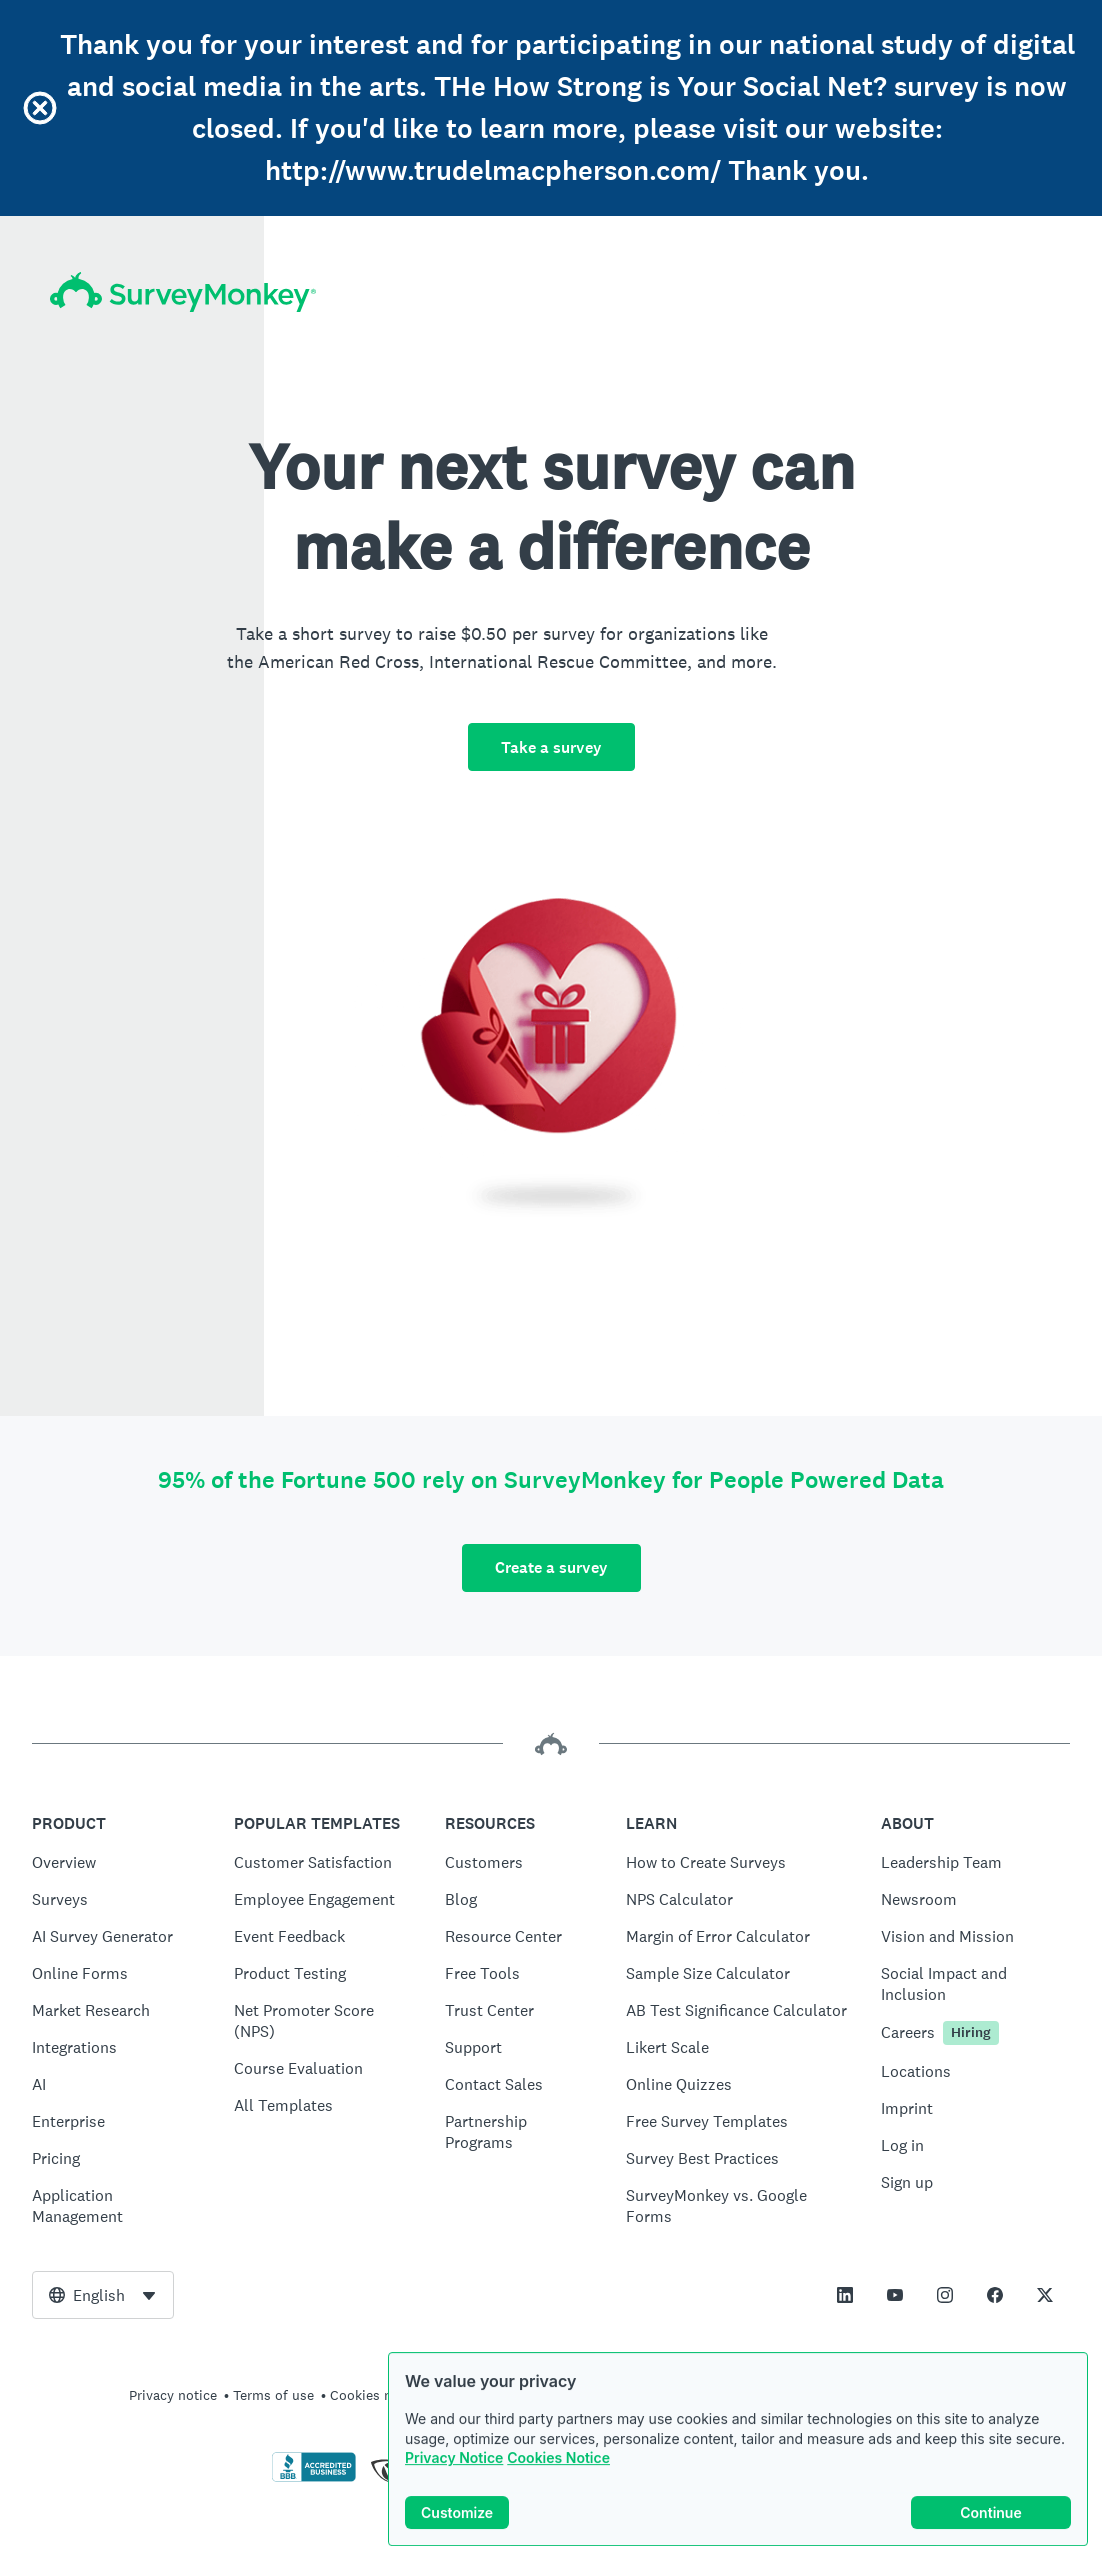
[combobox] (103, 2295)
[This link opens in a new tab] (845, 2295)
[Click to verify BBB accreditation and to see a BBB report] (314, 2478)
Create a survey (551, 1567)
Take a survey (551, 747)
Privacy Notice (454, 2478)
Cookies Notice (558, 2478)
